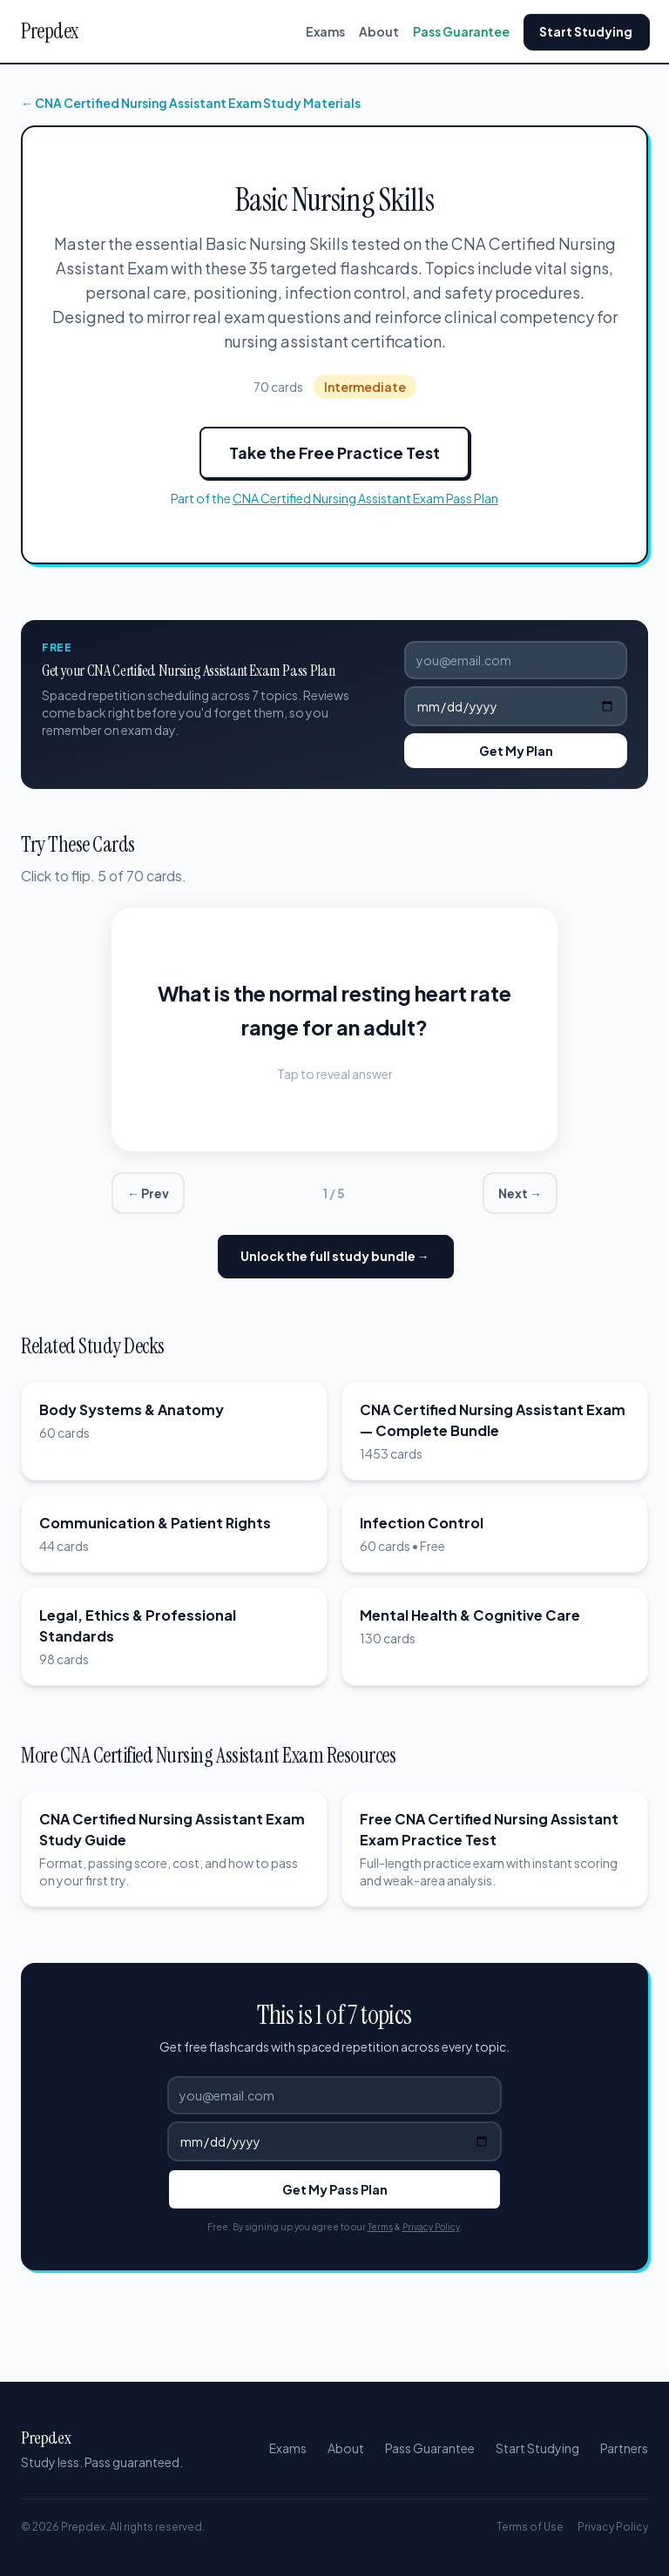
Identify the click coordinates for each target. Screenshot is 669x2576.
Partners (624, 2448)
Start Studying (585, 31)
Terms (380, 2227)
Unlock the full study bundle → (334, 1256)
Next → (520, 1193)
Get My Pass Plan (335, 2189)
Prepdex (49, 30)
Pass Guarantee (461, 31)
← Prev (148, 1193)
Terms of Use (530, 2526)
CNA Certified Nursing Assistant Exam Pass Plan (365, 498)
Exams (325, 31)
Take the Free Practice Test (334, 452)
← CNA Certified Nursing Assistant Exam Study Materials (191, 103)
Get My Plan (516, 751)
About (379, 31)
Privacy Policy (431, 2227)
